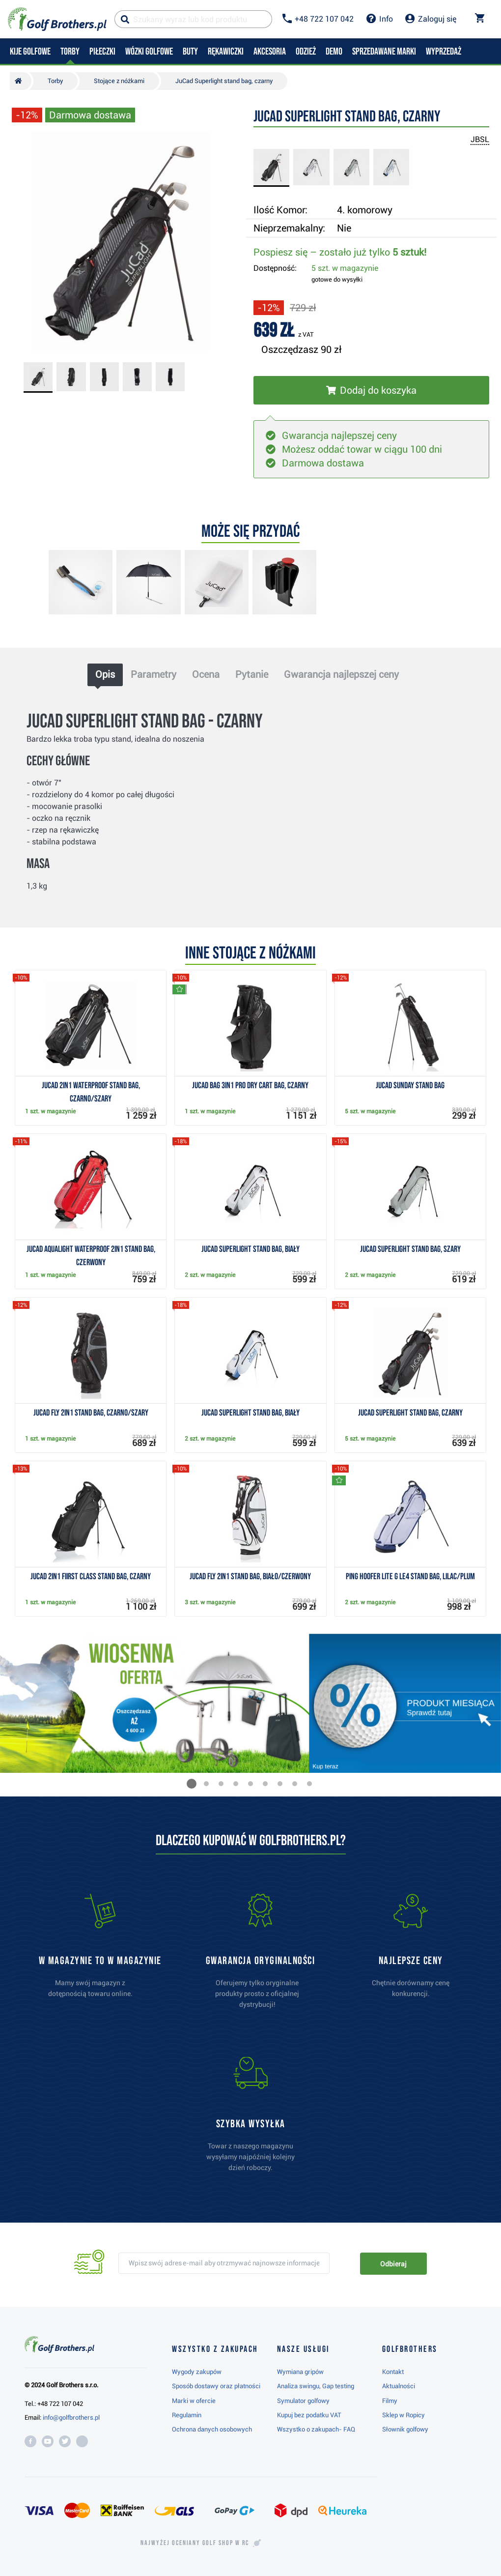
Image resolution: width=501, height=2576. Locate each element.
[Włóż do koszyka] (371, 390)
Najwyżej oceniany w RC (194, 2543)
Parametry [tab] (153, 674)
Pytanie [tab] (251, 674)
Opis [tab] (105, 674)
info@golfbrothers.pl (71, 2417)
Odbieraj (393, 2264)
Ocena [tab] (206, 674)
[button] (191, 1784)
